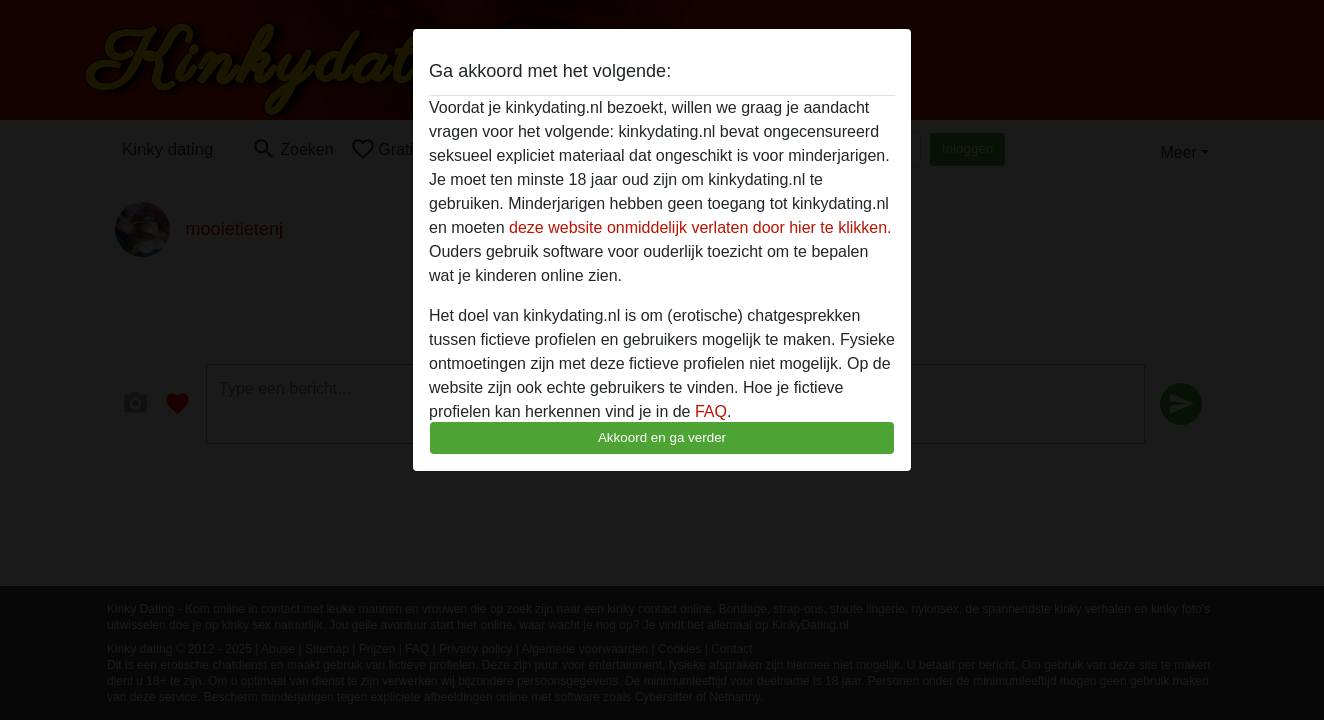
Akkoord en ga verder (662, 437)
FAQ (711, 411)
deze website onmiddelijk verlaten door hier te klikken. (700, 227)
